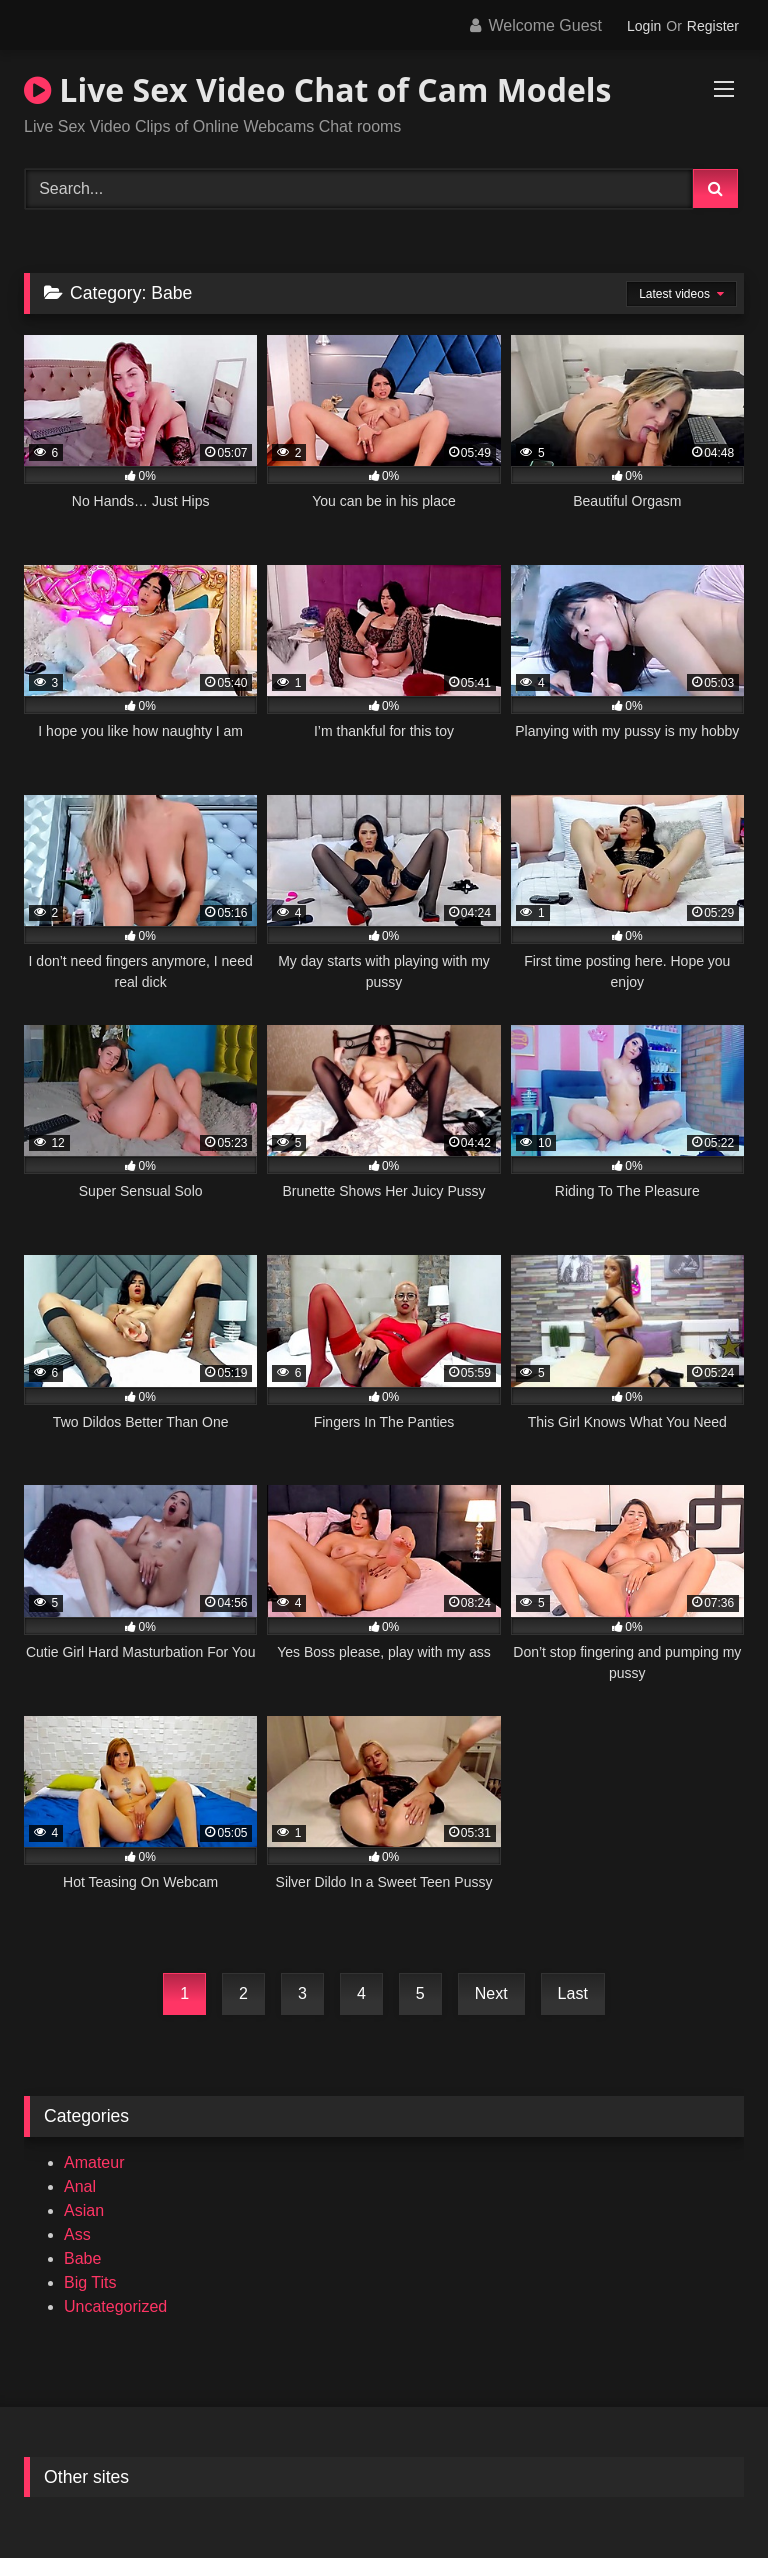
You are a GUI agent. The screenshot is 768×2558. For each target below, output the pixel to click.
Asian (84, 2210)
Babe (82, 2258)
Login (644, 26)
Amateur (94, 2162)
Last (573, 1993)
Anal (80, 2186)
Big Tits (90, 2282)
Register (713, 26)
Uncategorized (115, 2306)
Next (491, 1993)
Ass (77, 2234)
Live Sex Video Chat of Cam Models (318, 89)
